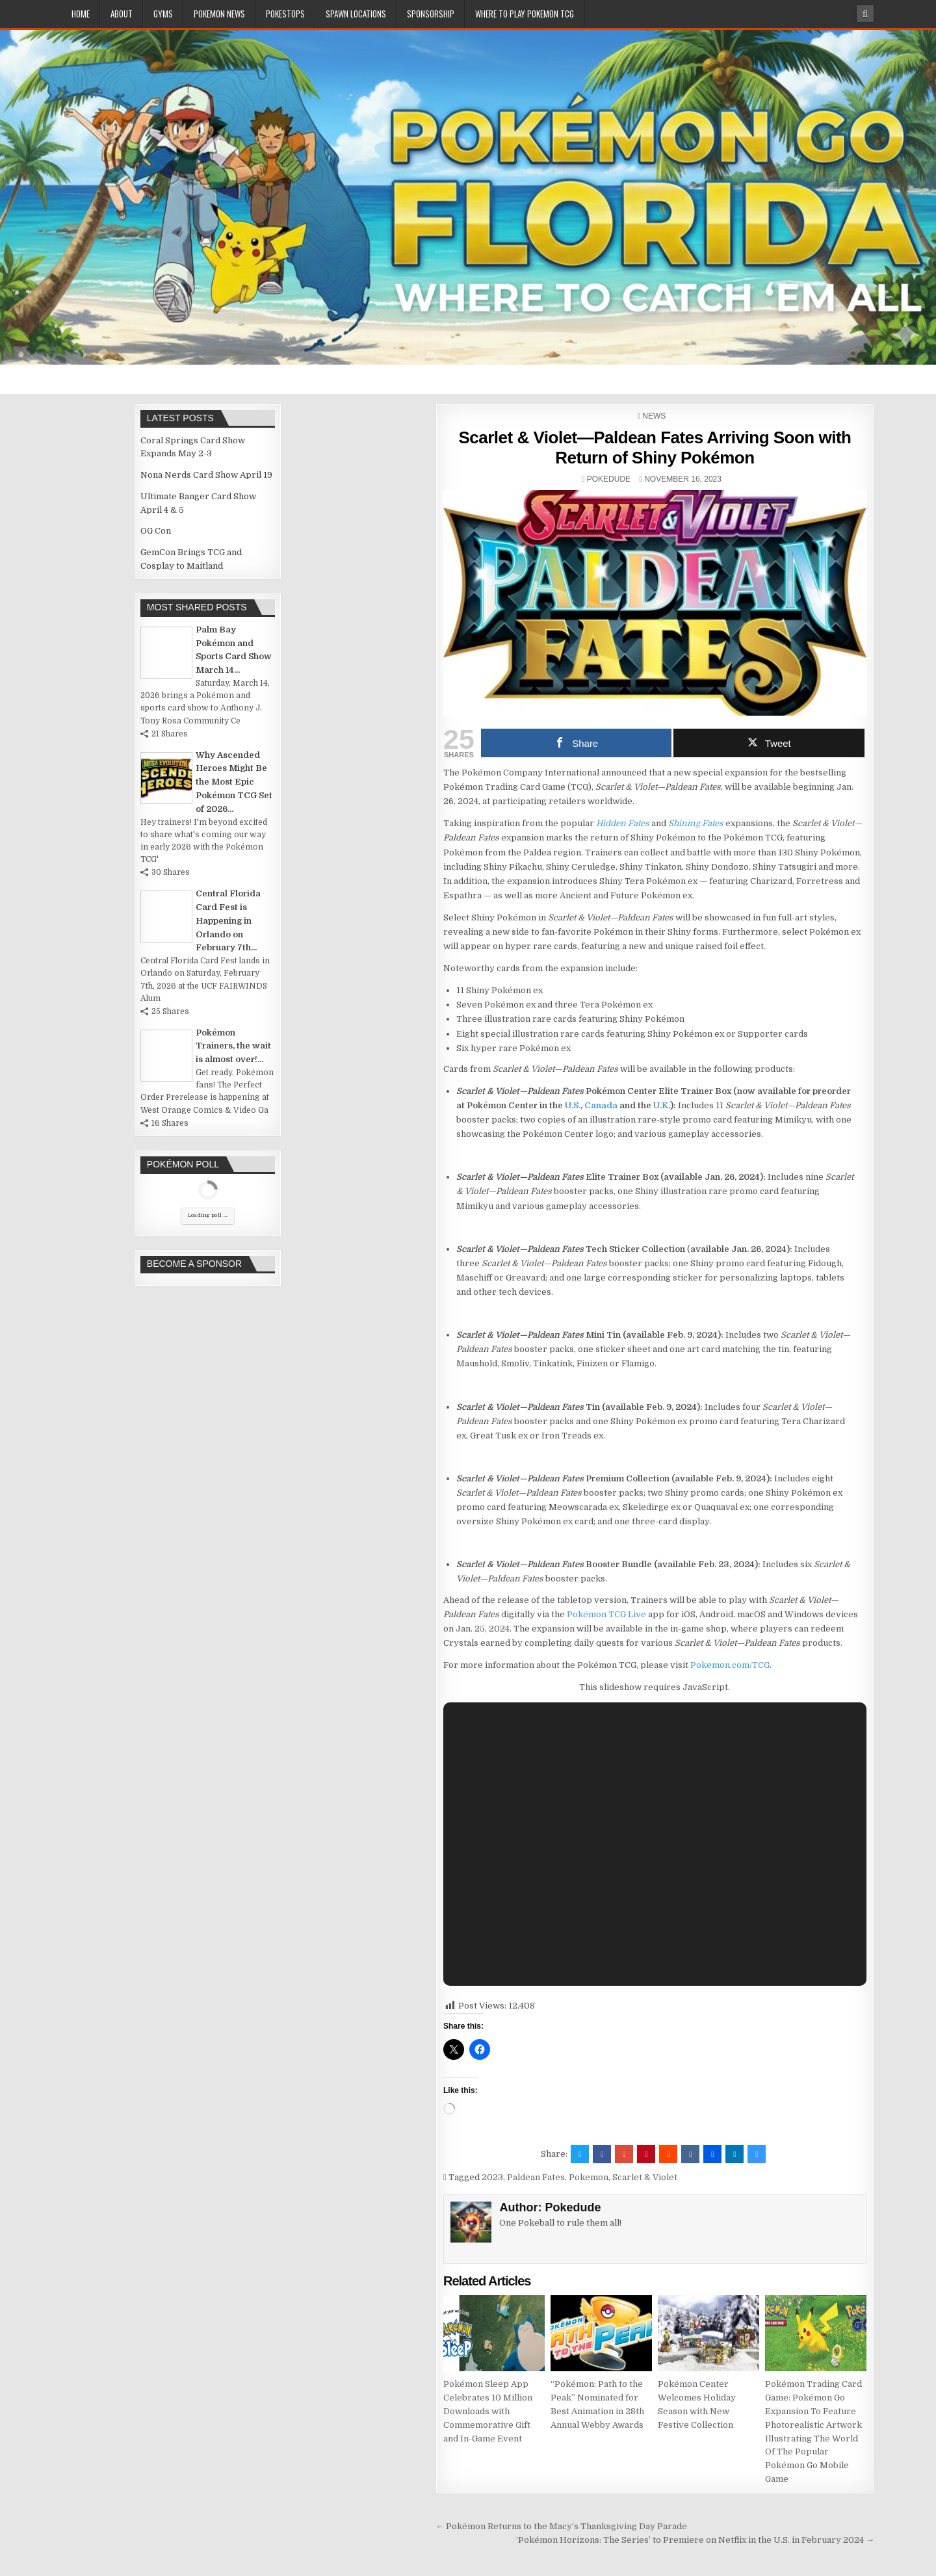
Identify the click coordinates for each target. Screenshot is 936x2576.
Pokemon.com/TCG (730, 1665)
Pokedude (608, 479)
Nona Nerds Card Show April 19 (206, 475)
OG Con (155, 531)
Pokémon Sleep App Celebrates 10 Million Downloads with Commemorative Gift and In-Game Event (487, 2411)
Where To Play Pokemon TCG (524, 13)
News (654, 416)
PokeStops (285, 13)
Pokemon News (219, 13)
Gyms (163, 13)
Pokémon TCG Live (606, 1614)
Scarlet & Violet (644, 2177)
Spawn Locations (356, 13)
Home (81, 13)
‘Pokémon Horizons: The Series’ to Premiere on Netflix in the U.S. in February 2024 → (695, 2540)
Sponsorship (430, 13)
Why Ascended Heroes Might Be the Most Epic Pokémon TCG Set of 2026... (234, 782)
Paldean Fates (536, 2177)
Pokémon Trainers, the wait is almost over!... (233, 1046)
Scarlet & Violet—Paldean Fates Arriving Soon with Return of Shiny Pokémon (654, 447)
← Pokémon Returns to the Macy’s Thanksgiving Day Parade (561, 2526)
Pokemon (588, 2177)
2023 (492, 2177)
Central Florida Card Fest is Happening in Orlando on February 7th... (228, 920)
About (121, 13)
